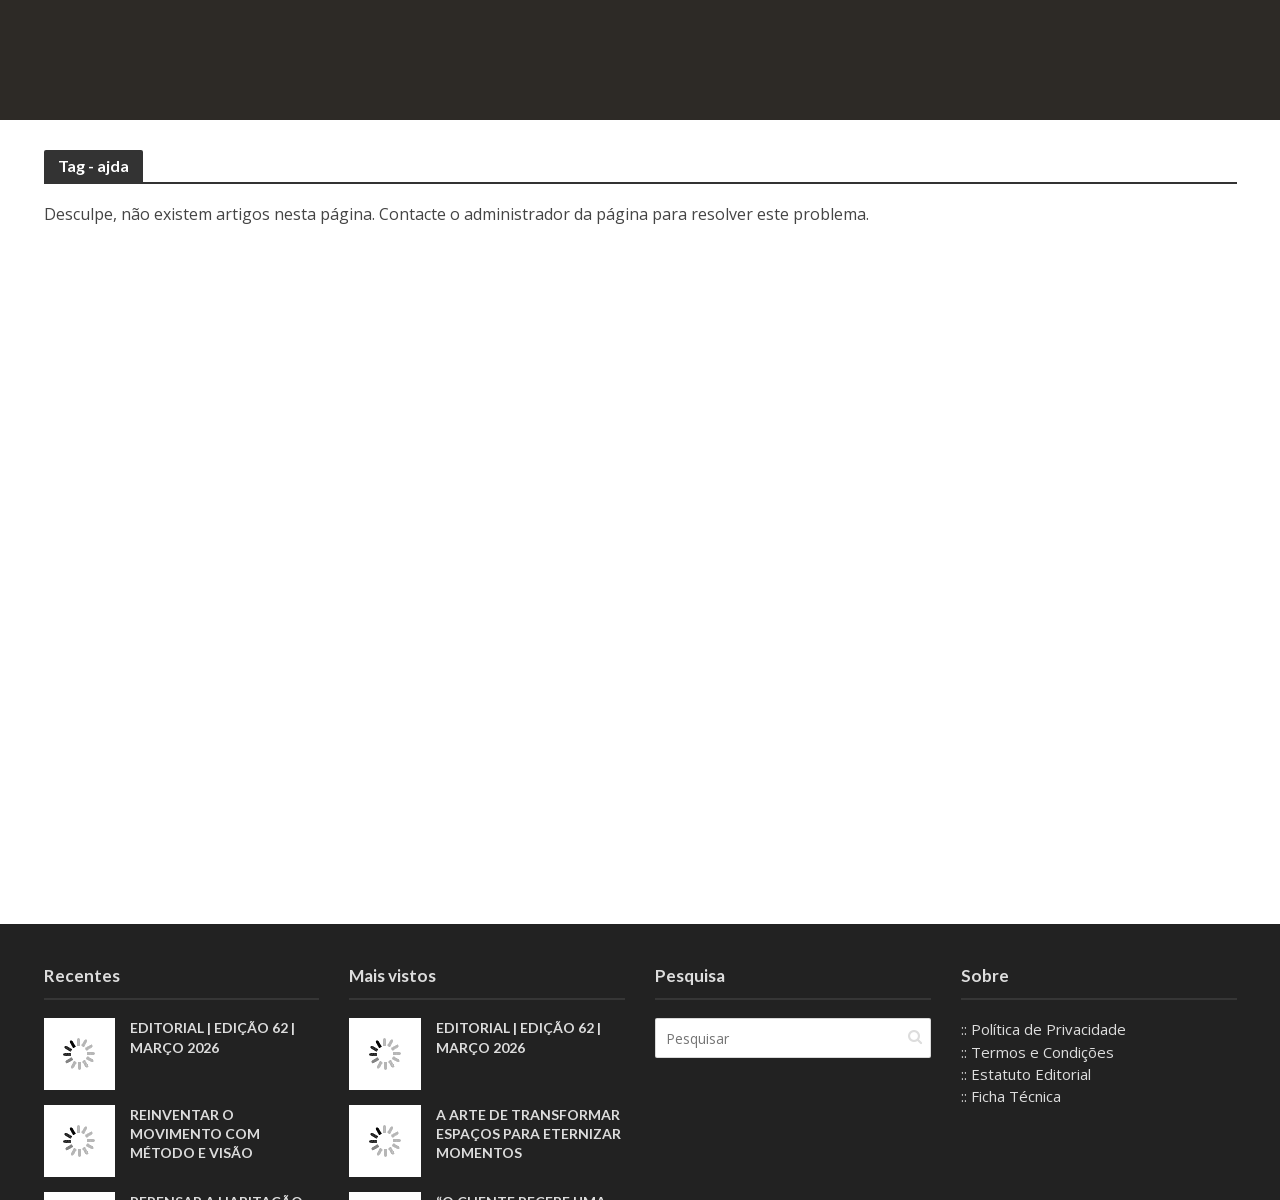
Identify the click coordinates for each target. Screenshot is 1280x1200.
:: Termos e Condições (1037, 1052)
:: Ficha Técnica (1011, 1096)
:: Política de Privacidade (1043, 1029)
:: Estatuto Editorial (1026, 1074)
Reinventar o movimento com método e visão (195, 1133)
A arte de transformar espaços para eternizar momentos (528, 1133)
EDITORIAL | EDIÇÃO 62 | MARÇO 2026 (212, 1037)
